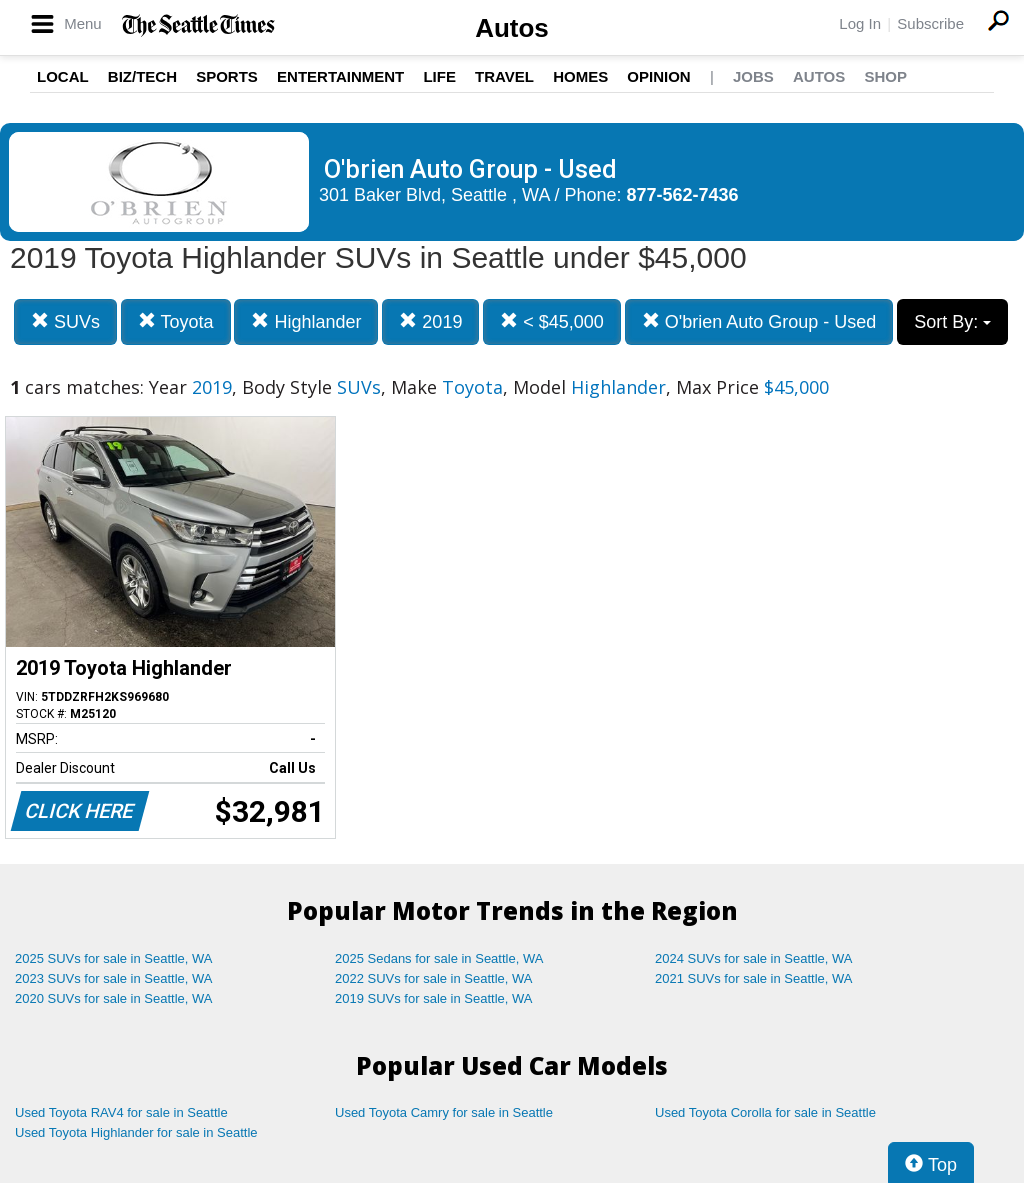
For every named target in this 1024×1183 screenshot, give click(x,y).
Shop (885, 76)
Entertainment (340, 76)
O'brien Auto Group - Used (759, 321)
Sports (227, 76)
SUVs (65, 321)
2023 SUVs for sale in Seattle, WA (114, 978)
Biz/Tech (142, 76)
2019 (430, 321)
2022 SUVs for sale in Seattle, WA (434, 978)
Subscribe (930, 23)
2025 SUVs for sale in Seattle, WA (114, 958)
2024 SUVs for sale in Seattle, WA (754, 958)
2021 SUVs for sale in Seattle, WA (754, 978)
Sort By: (952, 322)
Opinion (658, 76)
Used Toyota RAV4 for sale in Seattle (121, 1112)
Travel (504, 76)
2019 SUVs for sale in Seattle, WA (434, 998)
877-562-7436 (683, 195)
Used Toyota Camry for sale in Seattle (444, 1112)
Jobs (753, 76)
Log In (860, 23)
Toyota (176, 321)
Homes (580, 76)
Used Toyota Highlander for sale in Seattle (136, 1132)
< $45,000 (552, 321)
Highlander (306, 321)
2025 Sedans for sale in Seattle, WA (439, 958)
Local (63, 76)
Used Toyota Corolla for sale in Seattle (765, 1112)
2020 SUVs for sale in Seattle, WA (114, 998)
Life (439, 76)
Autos (512, 28)
